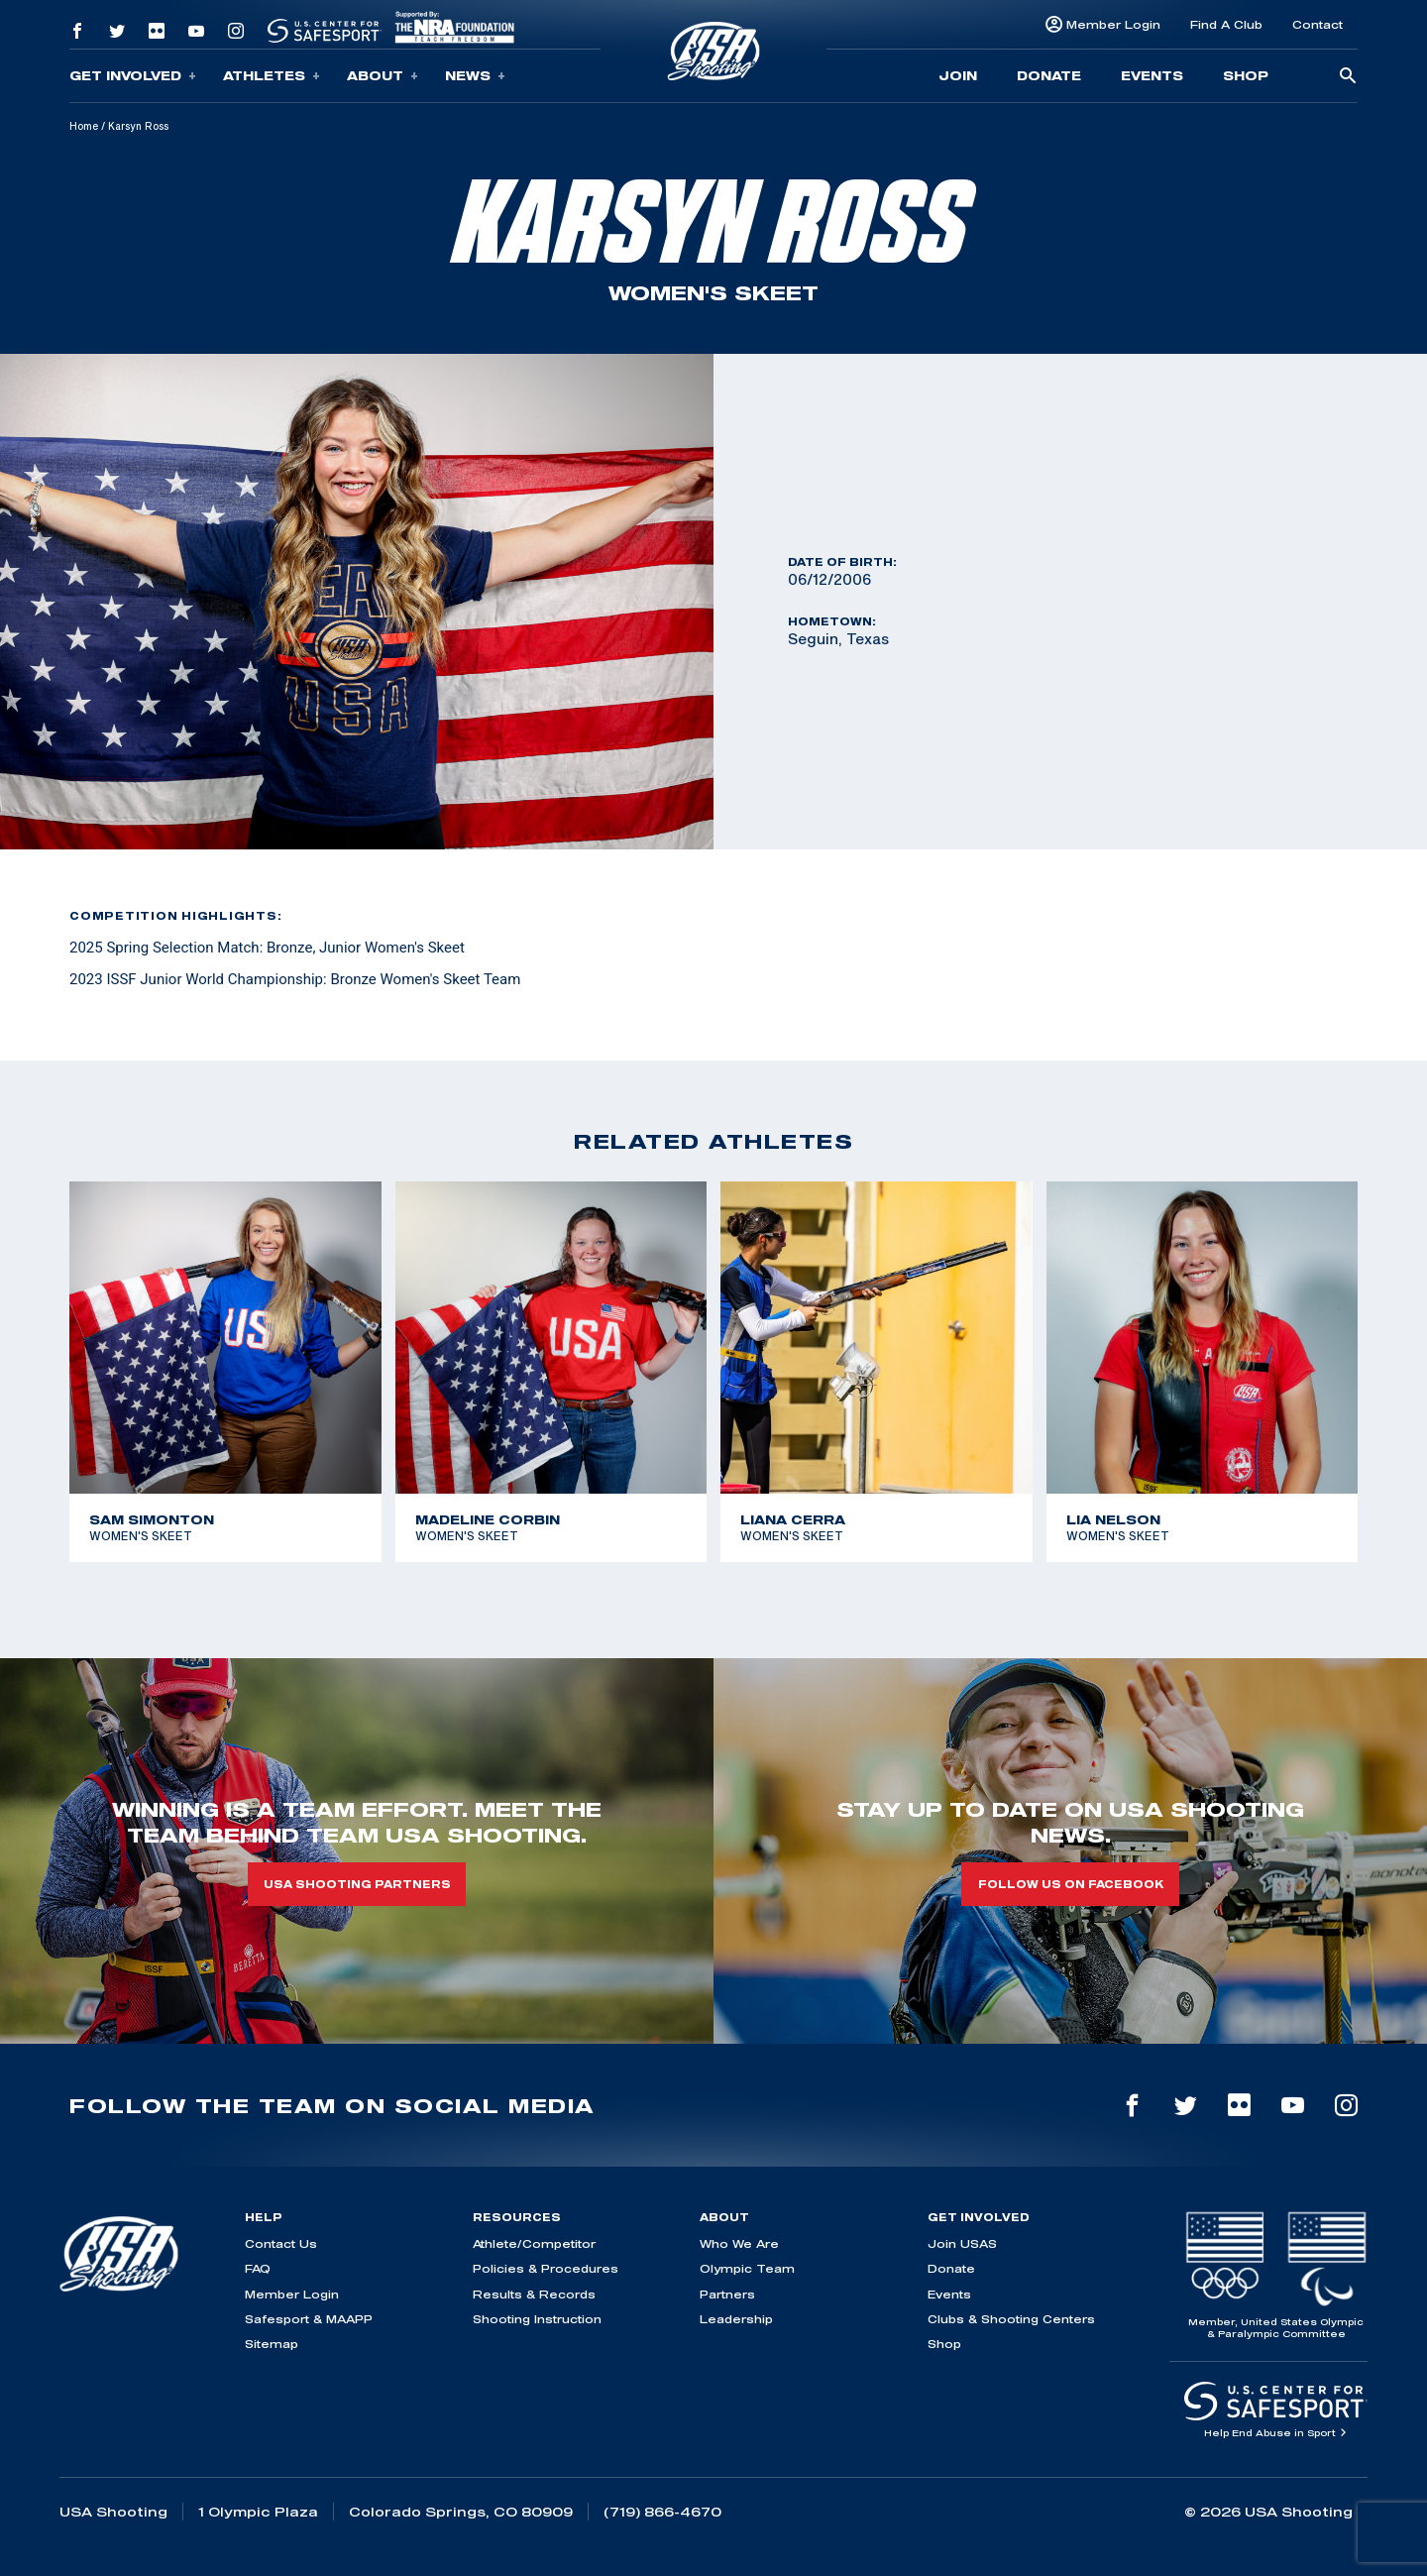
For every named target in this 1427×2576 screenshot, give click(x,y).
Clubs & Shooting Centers (1011, 2318)
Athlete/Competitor (534, 2243)
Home (83, 126)
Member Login (1113, 24)
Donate (1049, 75)
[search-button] (1348, 76)
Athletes (271, 75)
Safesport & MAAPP (309, 2318)
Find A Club (1226, 24)
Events (1152, 75)
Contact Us (281, 2243)
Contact (1317, 24)
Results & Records (534, 2294)
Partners (727, 2294)
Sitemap (271, 2343)
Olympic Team (747, 2268)
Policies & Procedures (545, 2268)
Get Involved (132, 75)
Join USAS (962, 2243)
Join (957, 75)
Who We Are (739, 2243)
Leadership (736, 2318)
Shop (1245, 75)
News (475, 75)
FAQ (258, 2268)
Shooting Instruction (537, 2318)
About (382, 75)
